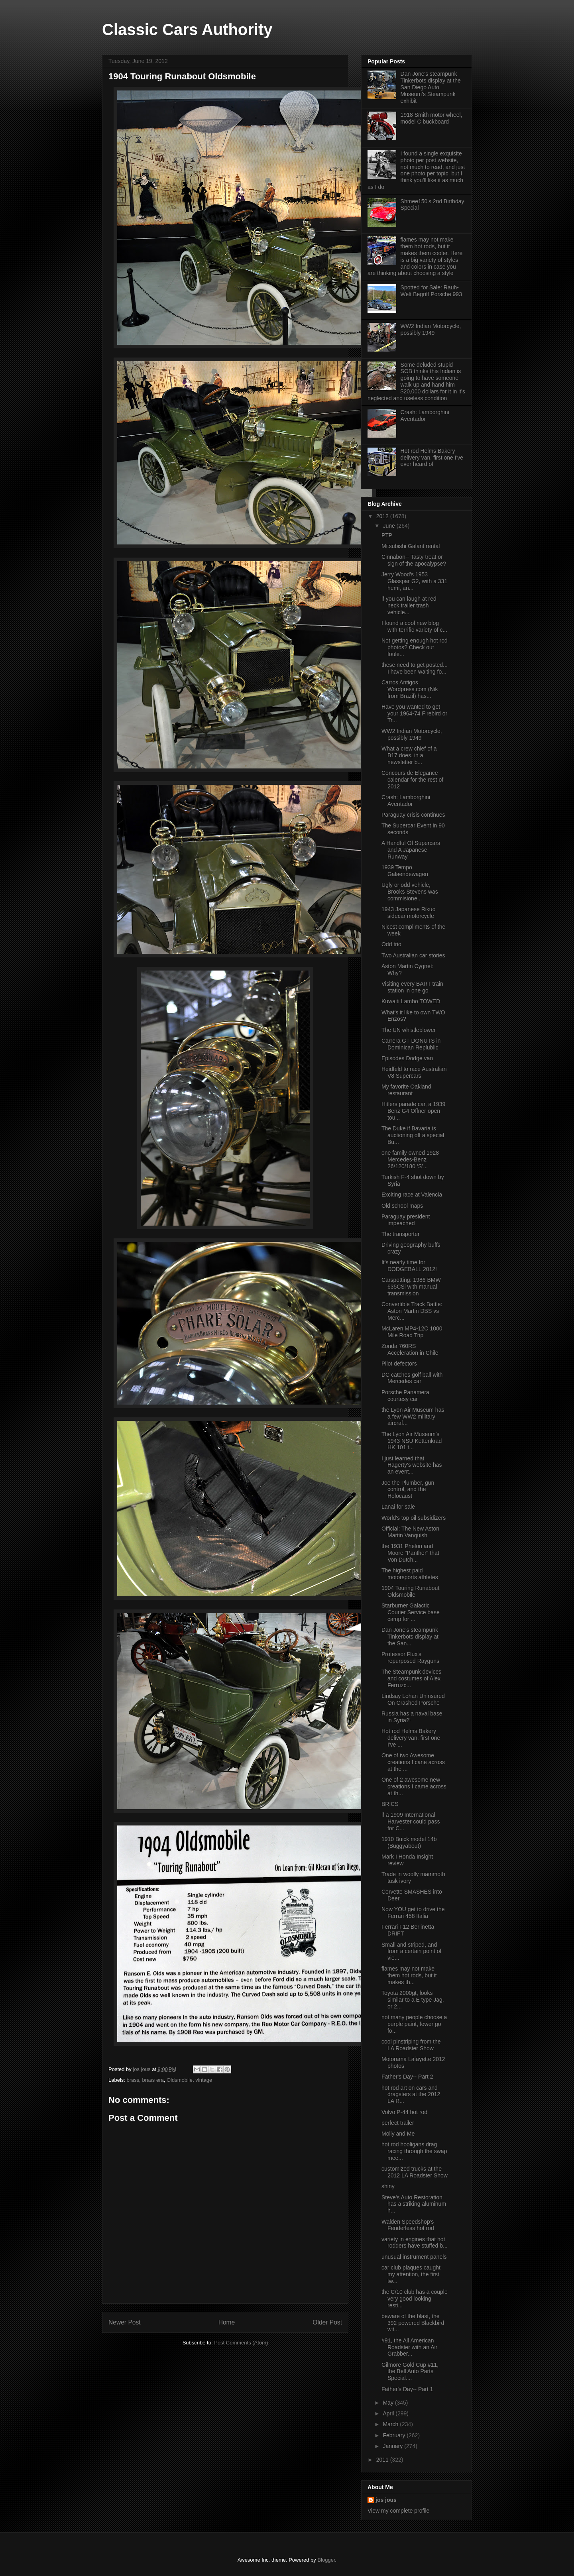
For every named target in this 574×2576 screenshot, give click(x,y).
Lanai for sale (398, 1506)
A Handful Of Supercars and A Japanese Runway (410, 850)
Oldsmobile (180, 2080)
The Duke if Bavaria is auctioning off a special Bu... (412, 1135)
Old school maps (402, 1206)
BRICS (390, 1804)
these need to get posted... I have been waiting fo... (414, 668)
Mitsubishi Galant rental (410, 546)
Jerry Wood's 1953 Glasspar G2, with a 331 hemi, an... (414, 581)
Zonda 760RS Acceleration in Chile (409, 1349)
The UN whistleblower (408, 1030)
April (389, 2413)
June (389, 526)
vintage (203, 2080)
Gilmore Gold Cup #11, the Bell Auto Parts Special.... (409, 2371)
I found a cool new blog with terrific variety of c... (414, 626)
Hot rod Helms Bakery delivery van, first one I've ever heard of (432, 458)
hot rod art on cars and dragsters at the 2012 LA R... (410, 2094)
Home (226, 2322)
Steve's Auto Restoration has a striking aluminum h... (413, 2204)
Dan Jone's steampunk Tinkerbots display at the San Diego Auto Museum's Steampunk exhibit (431, 87)
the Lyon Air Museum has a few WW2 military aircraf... (412, 1417)
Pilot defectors (399, 1363)
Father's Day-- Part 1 (407, 2389)
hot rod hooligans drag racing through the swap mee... (414, 2151)
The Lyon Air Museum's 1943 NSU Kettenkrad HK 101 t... (411, 1441)
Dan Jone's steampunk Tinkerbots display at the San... (409, 1637)
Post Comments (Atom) (241, 2343)
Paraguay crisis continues (413, 815)
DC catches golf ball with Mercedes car (411, 1378)
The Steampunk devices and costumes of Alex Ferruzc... (411, 1678)
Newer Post (124, 2322)
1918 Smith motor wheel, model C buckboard (431, 118)
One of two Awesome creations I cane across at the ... (413, 1762)
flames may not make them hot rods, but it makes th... (409, 1975)
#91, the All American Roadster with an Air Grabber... (409, 2347)
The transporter (400, 1234)
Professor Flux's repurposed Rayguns (410, 1657)
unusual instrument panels (413, 2257)
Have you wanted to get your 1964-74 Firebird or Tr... (414, 713)
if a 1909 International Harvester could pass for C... (410, 1821)
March (391, 2424)
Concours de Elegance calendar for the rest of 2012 (412, 780)
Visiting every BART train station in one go (412, 987)
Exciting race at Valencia (411, 1194)
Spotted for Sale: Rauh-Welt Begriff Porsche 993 (431, 290)
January (393, 2446)
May (389, 2402)
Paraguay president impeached (405, 1219)
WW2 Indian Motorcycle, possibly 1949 (431, 329)
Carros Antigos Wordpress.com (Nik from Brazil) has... (409, 689)
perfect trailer (397, 2123)
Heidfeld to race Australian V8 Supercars (413, 1072)
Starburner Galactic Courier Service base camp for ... (410, 1612)
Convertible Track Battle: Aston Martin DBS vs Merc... (411, 1311)
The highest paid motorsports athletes (409, 1573)
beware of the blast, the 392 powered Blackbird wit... (412, 2323)
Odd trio (391, 944)
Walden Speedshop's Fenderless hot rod (407, 2225)
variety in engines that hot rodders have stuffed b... (414, 2242)
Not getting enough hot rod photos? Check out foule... (414, 647)
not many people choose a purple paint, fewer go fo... (414, 2024)
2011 (383, 2459)
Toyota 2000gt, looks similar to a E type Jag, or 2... (412, 2000)
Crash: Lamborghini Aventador (425, 415)
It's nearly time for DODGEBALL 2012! (409, 1265)
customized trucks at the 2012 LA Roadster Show (414, 2172)
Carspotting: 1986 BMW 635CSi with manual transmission (411, 1287)
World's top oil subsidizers (413, 1518)
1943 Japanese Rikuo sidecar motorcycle (408, 912)
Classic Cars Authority (187, 29)
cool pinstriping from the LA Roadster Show (411, 2044)
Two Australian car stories (413, 955)
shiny (388, 2186)
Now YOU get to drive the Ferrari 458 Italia (412, 1912)
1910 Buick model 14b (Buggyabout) (409, 1842)
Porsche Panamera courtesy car (405, 1395)
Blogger (326, 2560)
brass (133, 2080)
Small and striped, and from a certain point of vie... (411, 1951)
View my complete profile (398, 2510)
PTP (386, 535)
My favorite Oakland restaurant (406, 1089)
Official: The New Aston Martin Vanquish (410, 1532)
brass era (153, 2080)
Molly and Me (398, 2133)
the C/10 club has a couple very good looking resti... (414, 2299)
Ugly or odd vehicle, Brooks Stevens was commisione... (409, 892)
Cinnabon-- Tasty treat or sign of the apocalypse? (413, 560)
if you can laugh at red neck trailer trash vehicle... (408, 605)
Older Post (327, 2322)
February (395, 2435)
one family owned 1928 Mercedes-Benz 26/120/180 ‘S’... (410, 1159)
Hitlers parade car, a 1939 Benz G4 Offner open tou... (413, 1111)
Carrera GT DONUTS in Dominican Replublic (410, 1044)
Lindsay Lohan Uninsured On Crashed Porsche (413, 1699)
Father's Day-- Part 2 (407, 2076)
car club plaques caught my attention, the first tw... (410, 2274)
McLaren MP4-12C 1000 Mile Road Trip (411, 1331)
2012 (383, 516)
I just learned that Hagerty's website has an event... (411, 1465)
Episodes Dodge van (407, 1058)
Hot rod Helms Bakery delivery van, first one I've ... (410, 1738)
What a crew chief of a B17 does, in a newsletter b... (409, 755)
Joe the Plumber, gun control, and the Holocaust (407, 1489)
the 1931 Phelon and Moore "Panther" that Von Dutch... (410, 1553)
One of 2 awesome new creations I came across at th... (413, 1786)
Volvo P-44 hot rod (404, 2112)
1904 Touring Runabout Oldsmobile (410, 1591)
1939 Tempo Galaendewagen (404, 870)
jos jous (142, 2069)
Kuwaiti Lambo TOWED (410, 1001)
